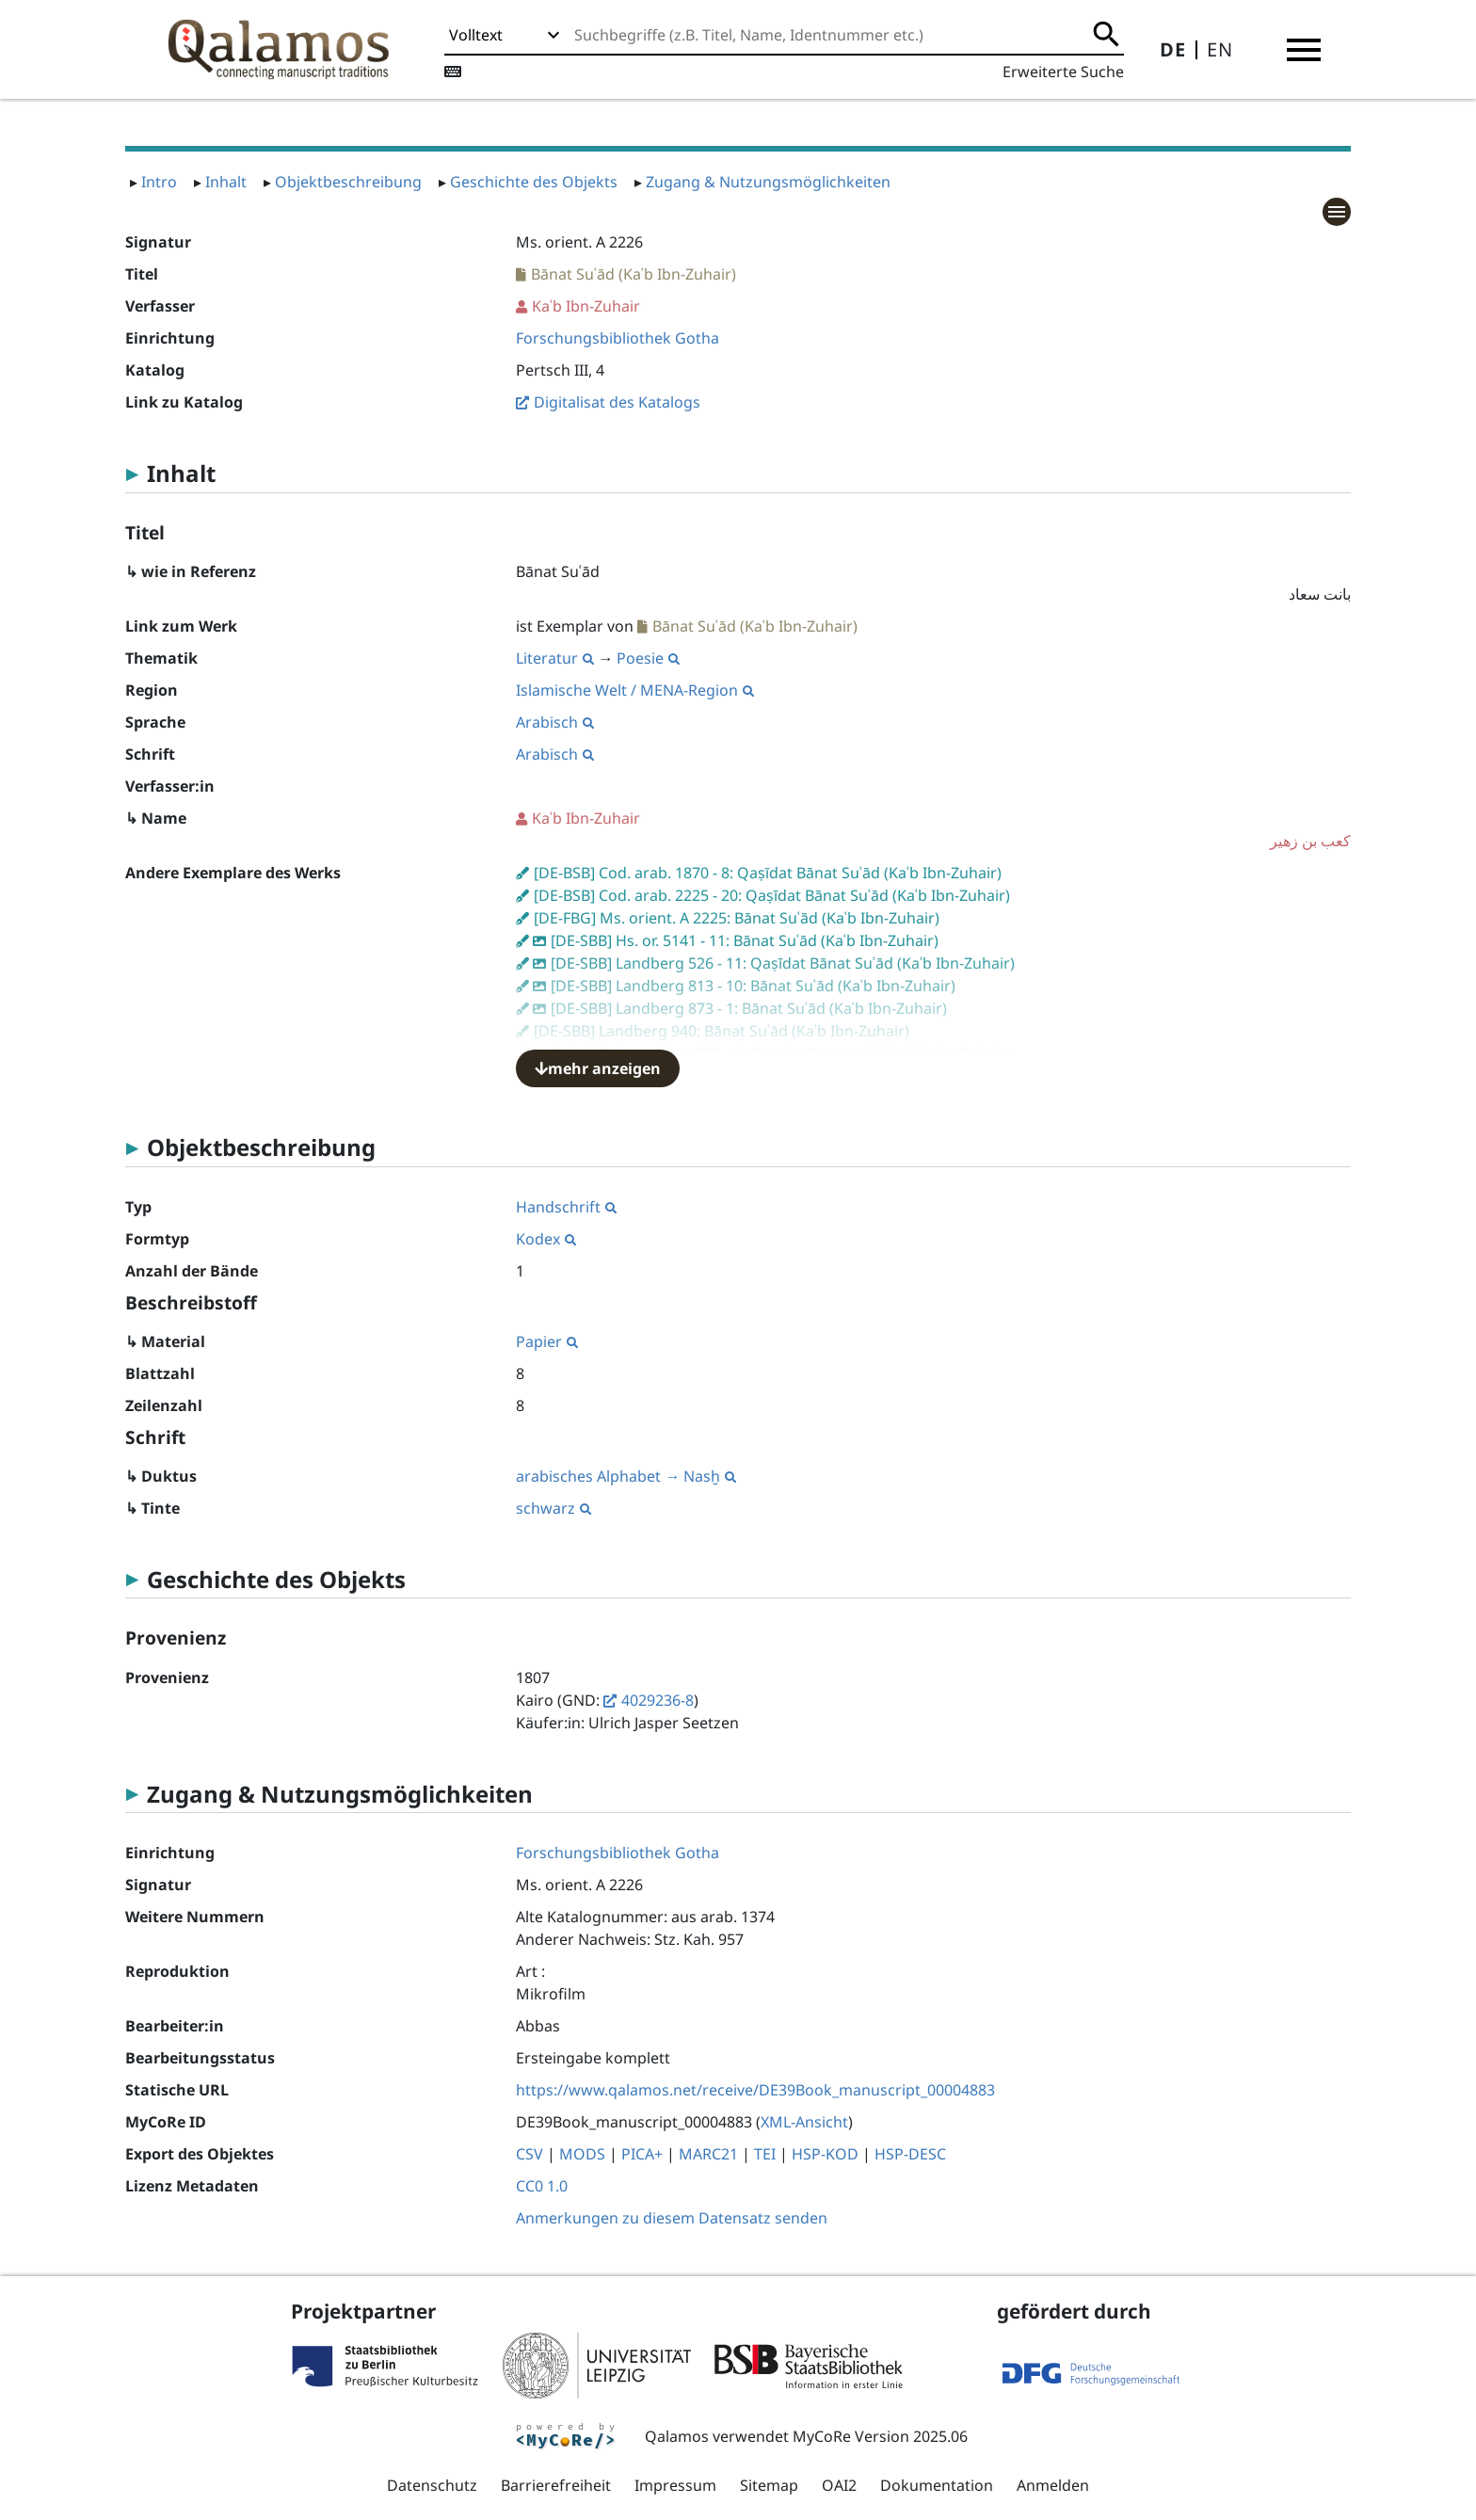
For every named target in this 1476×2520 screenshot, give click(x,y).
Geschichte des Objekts (534, 181)
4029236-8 (657, 1700)
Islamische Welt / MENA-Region (635, 690)
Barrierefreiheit (556, 2485)
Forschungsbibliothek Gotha (617, 338)
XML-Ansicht (804, 2121)
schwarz (553, 1508)
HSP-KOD (825, 2153)
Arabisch (555, 722)
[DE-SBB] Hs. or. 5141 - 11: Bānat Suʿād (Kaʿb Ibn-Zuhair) (745, 940)
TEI (765, 2153)
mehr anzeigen (598, 1068)
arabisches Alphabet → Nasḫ (626, 1476)
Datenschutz (432, 2485)
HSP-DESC (910, 2153)
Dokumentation (936, 2485)
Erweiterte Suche (1063, 71)
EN (1220, 49)
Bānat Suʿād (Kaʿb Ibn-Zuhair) (633, 274)
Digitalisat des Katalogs (617, 402)
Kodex (546, 1238)
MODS (582, 2153)
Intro (159, 181)
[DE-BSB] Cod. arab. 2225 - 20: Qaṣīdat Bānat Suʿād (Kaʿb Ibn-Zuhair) (772, 895)
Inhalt (226, 181)
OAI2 (839, 2485)
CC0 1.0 (542, 2185)
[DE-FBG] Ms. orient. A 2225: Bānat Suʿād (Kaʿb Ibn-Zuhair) (736, 917)
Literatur (555, 658)
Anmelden (1053, 2485)
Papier (547, 1341)
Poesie (648, 658)
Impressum (675, 2485)
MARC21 (708, 2153)
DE (1173, 49)
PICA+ (642, 2153)
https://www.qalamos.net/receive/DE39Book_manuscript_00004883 (755, 2089)
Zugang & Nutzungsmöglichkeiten (768, 181)
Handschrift (566, 1206)
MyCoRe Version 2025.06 (880, 2436)
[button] (1303, 49)
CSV (529, 2153)
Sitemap (769, 2485)
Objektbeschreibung (348, 181)
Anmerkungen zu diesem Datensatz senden (671, 2217)
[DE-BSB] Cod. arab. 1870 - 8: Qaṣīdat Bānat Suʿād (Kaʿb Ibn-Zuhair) (768, 872)
